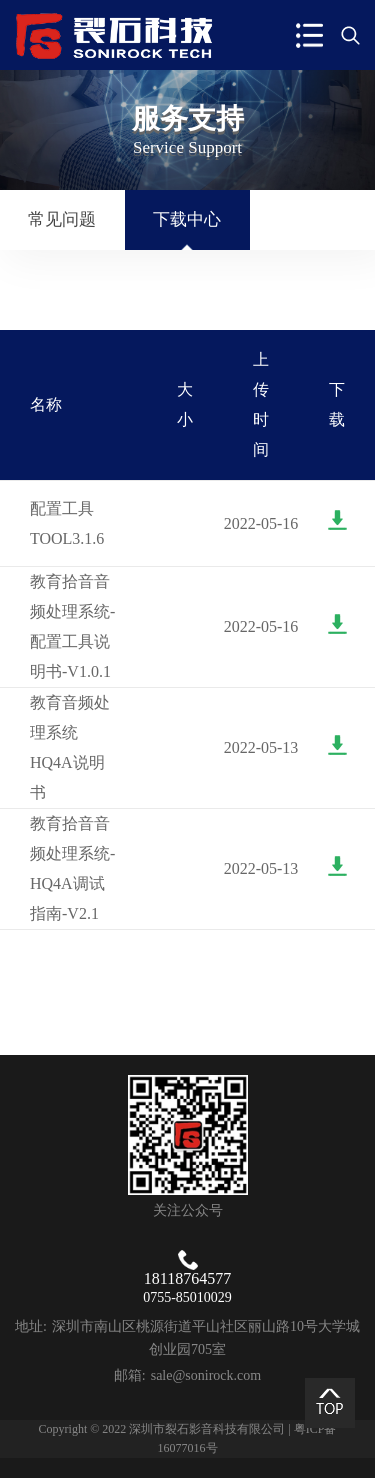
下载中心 (187, 219)
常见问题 (62, 219)
